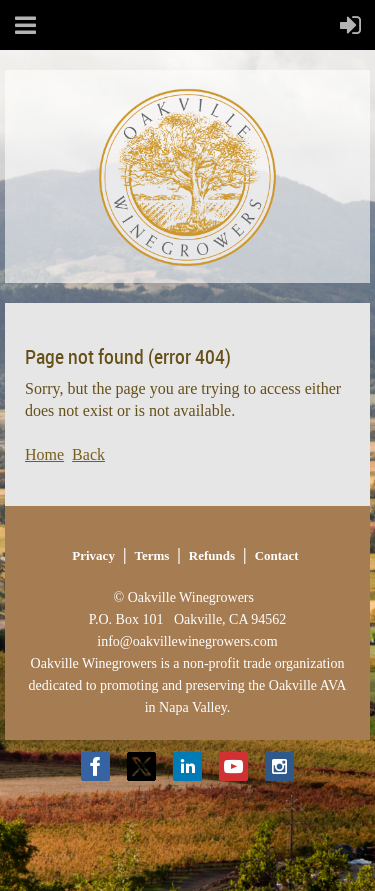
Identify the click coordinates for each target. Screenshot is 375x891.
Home (44, 454)
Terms (151, 555)
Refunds (212, 555)
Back (88, 454)
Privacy (93, 555)
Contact (277, 555)
